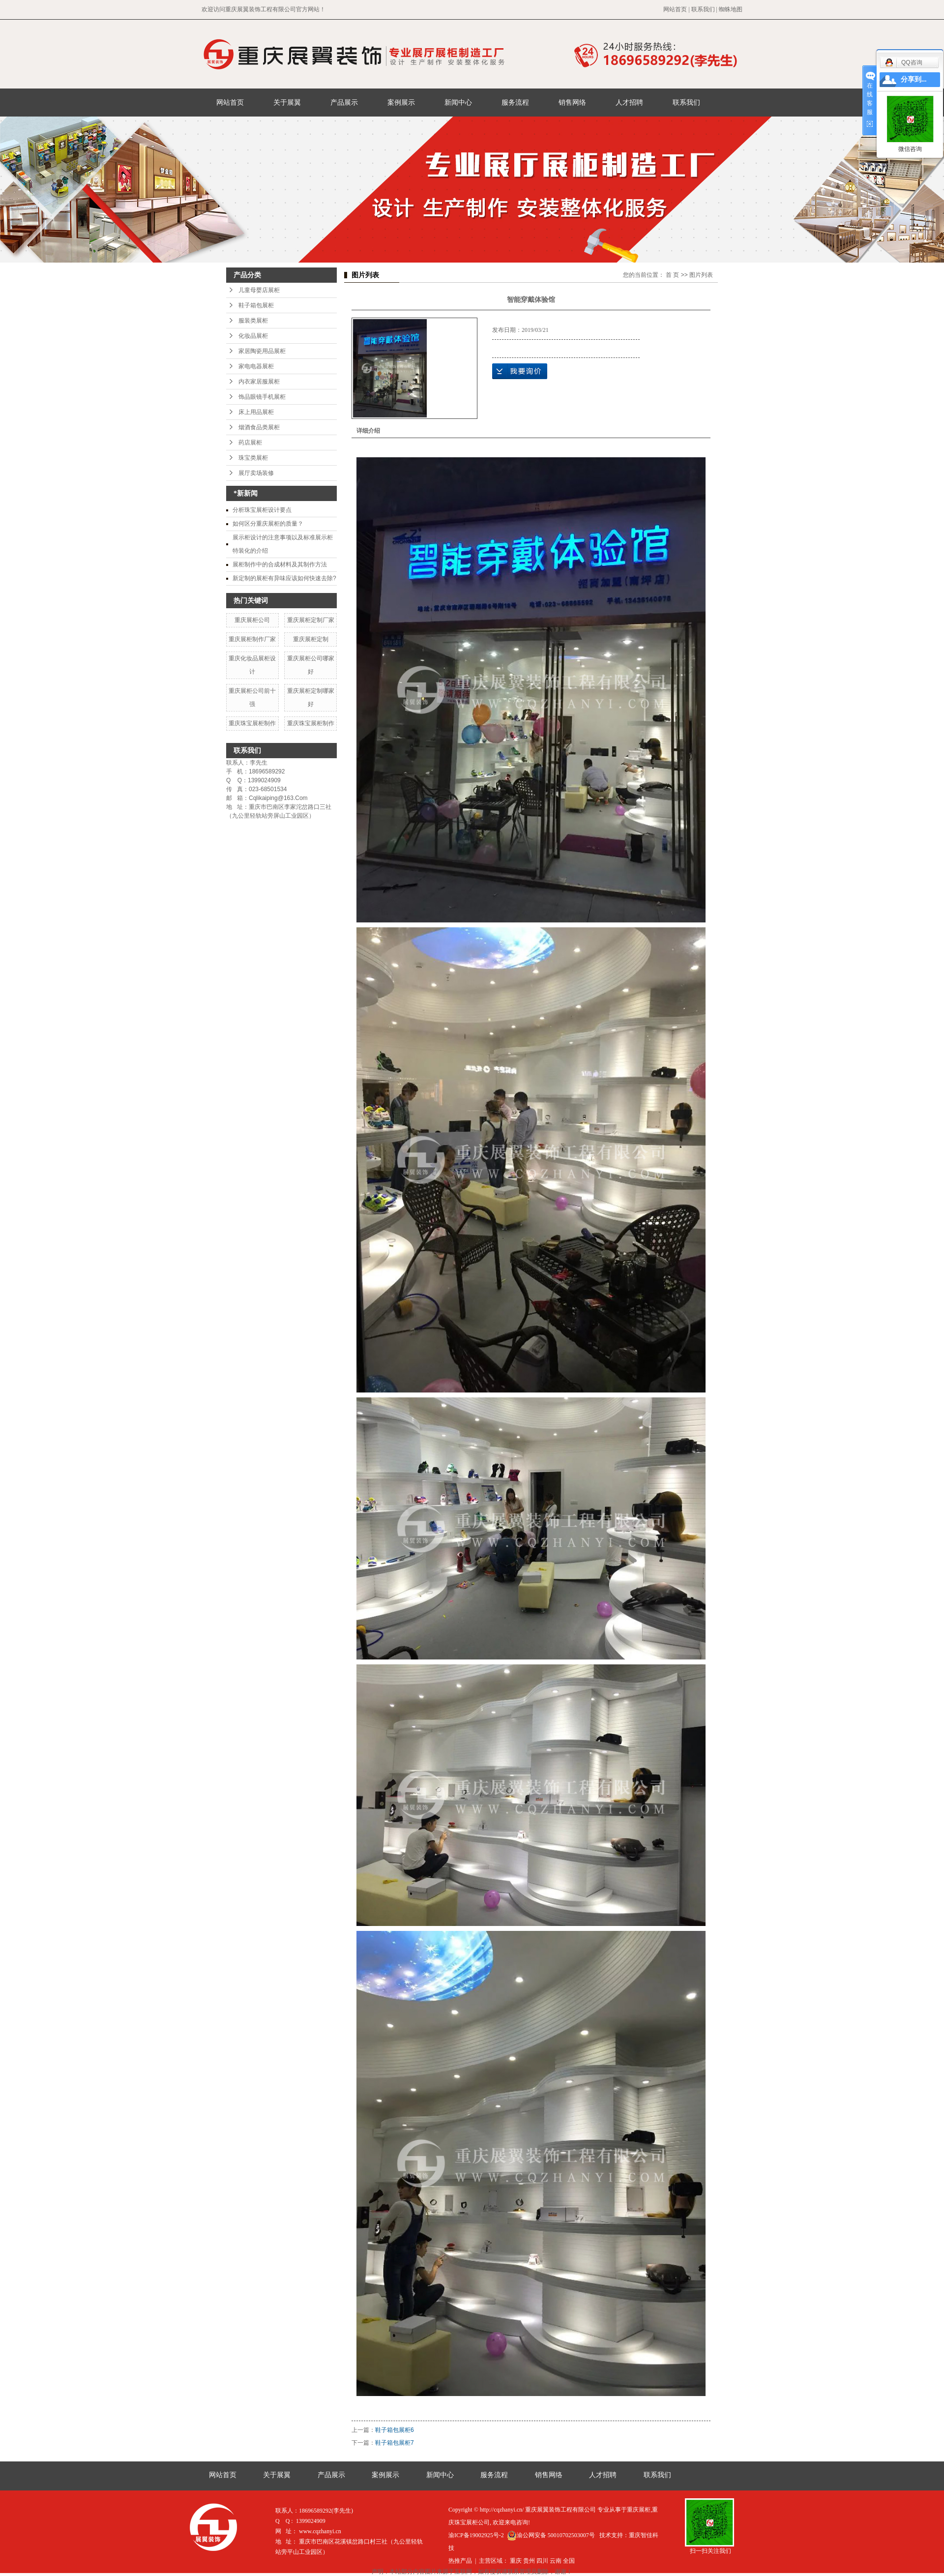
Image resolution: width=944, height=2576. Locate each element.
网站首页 (675, 9)
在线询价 (519, 371)
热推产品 (460, 2560)
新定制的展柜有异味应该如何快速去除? (284, 578)
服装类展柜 (253, 320)
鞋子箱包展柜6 (394, 2430)
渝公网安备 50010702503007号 (551, 2535)
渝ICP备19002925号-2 (476, 2535)
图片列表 (701, 274)
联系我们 (703, 9)
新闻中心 (458, 102)
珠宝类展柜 (253, 457)
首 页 (672, 274)
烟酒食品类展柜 (259, 427)
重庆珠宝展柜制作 (252, 723)
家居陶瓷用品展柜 (262, 351)
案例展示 (401, 102)
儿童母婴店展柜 (259, 290)
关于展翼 (287, 102)
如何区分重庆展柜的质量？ (268, 523)
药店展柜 (250, 442)
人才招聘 (629, 102)
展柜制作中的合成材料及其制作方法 (280, 564)
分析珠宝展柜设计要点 (262, 509)
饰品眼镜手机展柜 (262, 396)
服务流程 (515, 102)
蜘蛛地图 (730, 9)
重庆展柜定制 (310, 639)
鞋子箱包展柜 (256, 305)
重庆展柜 (638, 2509)
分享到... (914, 79)
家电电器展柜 (256, 366)
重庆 (516, 2560)
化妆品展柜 (253, 335)
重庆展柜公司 (252, 620)
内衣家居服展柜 (259, 381)
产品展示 (344, 102)
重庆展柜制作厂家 (252, 639)
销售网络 (572, 102)
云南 (555, 2560)
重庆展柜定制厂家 (310, 620)
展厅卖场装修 (256, 473)
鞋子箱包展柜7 (394, 2442)
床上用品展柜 (256, 412)
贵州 (529, 2560)
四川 (542, 2560)
